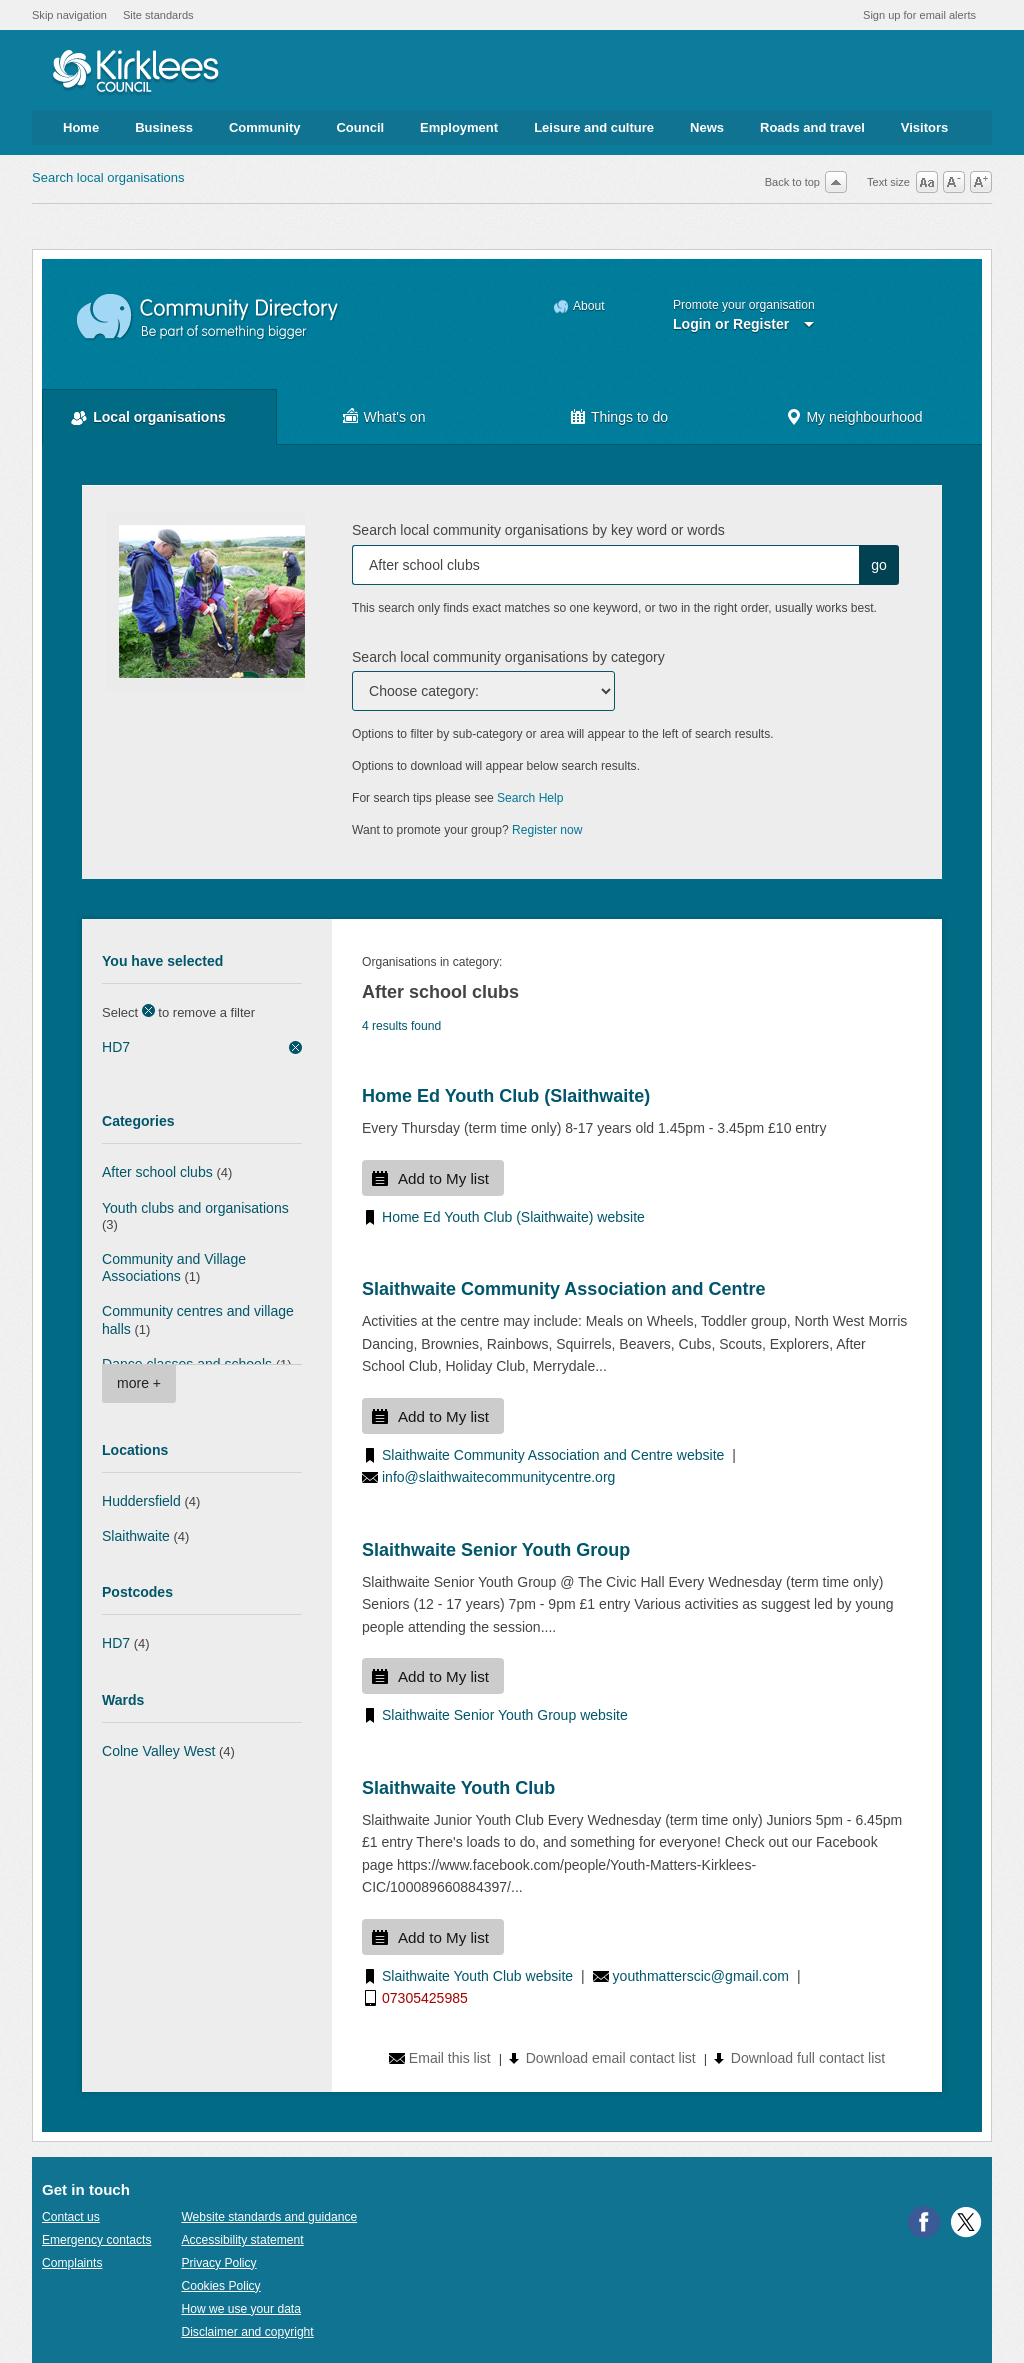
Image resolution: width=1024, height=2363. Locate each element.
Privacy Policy (218, 2263)
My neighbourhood (864, 417)
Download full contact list (808, 2058)
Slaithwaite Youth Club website (477, 1976)
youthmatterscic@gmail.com (701, 1976)
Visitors (924, 127)
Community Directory (208, 317)
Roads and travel (812, 127)
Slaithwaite (136, 1536)
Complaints (72, 2263)
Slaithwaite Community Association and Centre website (553, 1455)
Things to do (629, 417)
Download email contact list (611, 2058)
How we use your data (241, 2309)
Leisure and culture (594, 127)
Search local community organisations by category (508, 657)
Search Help (530, 798)
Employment (459, 127)
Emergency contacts (96, 2240)
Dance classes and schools (187, 1364)
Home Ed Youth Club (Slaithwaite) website (513, 1217)
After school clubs (157, 1172)
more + (139, 1383)
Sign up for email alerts (919, 15)
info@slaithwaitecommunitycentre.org (498, 1477)
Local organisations (159, 417)
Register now (547, 830)
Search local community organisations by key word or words (538, 530)
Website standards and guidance (269, 2217)
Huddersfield (141, 1501)
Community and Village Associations (174, 1267)
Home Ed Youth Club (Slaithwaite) (506, 1096)
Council (360, 127)
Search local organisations (108, 177)
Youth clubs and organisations (195, 1208)
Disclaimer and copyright (247, 2332)
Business (164, 127)
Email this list (450, 2058)
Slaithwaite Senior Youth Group (496, 1550)
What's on (395, 417)
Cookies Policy (220, 2286)
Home (81, 127)
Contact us (71, 2217)
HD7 (116, 1047)
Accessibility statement (242, 2240)
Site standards (158, 15)
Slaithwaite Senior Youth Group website (505, 1715)
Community (265, 127)
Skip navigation (69, 15)
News (707, 127)
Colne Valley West (158, 1751)
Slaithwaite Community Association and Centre (563, 1289)
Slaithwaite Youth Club (458, 1788)
